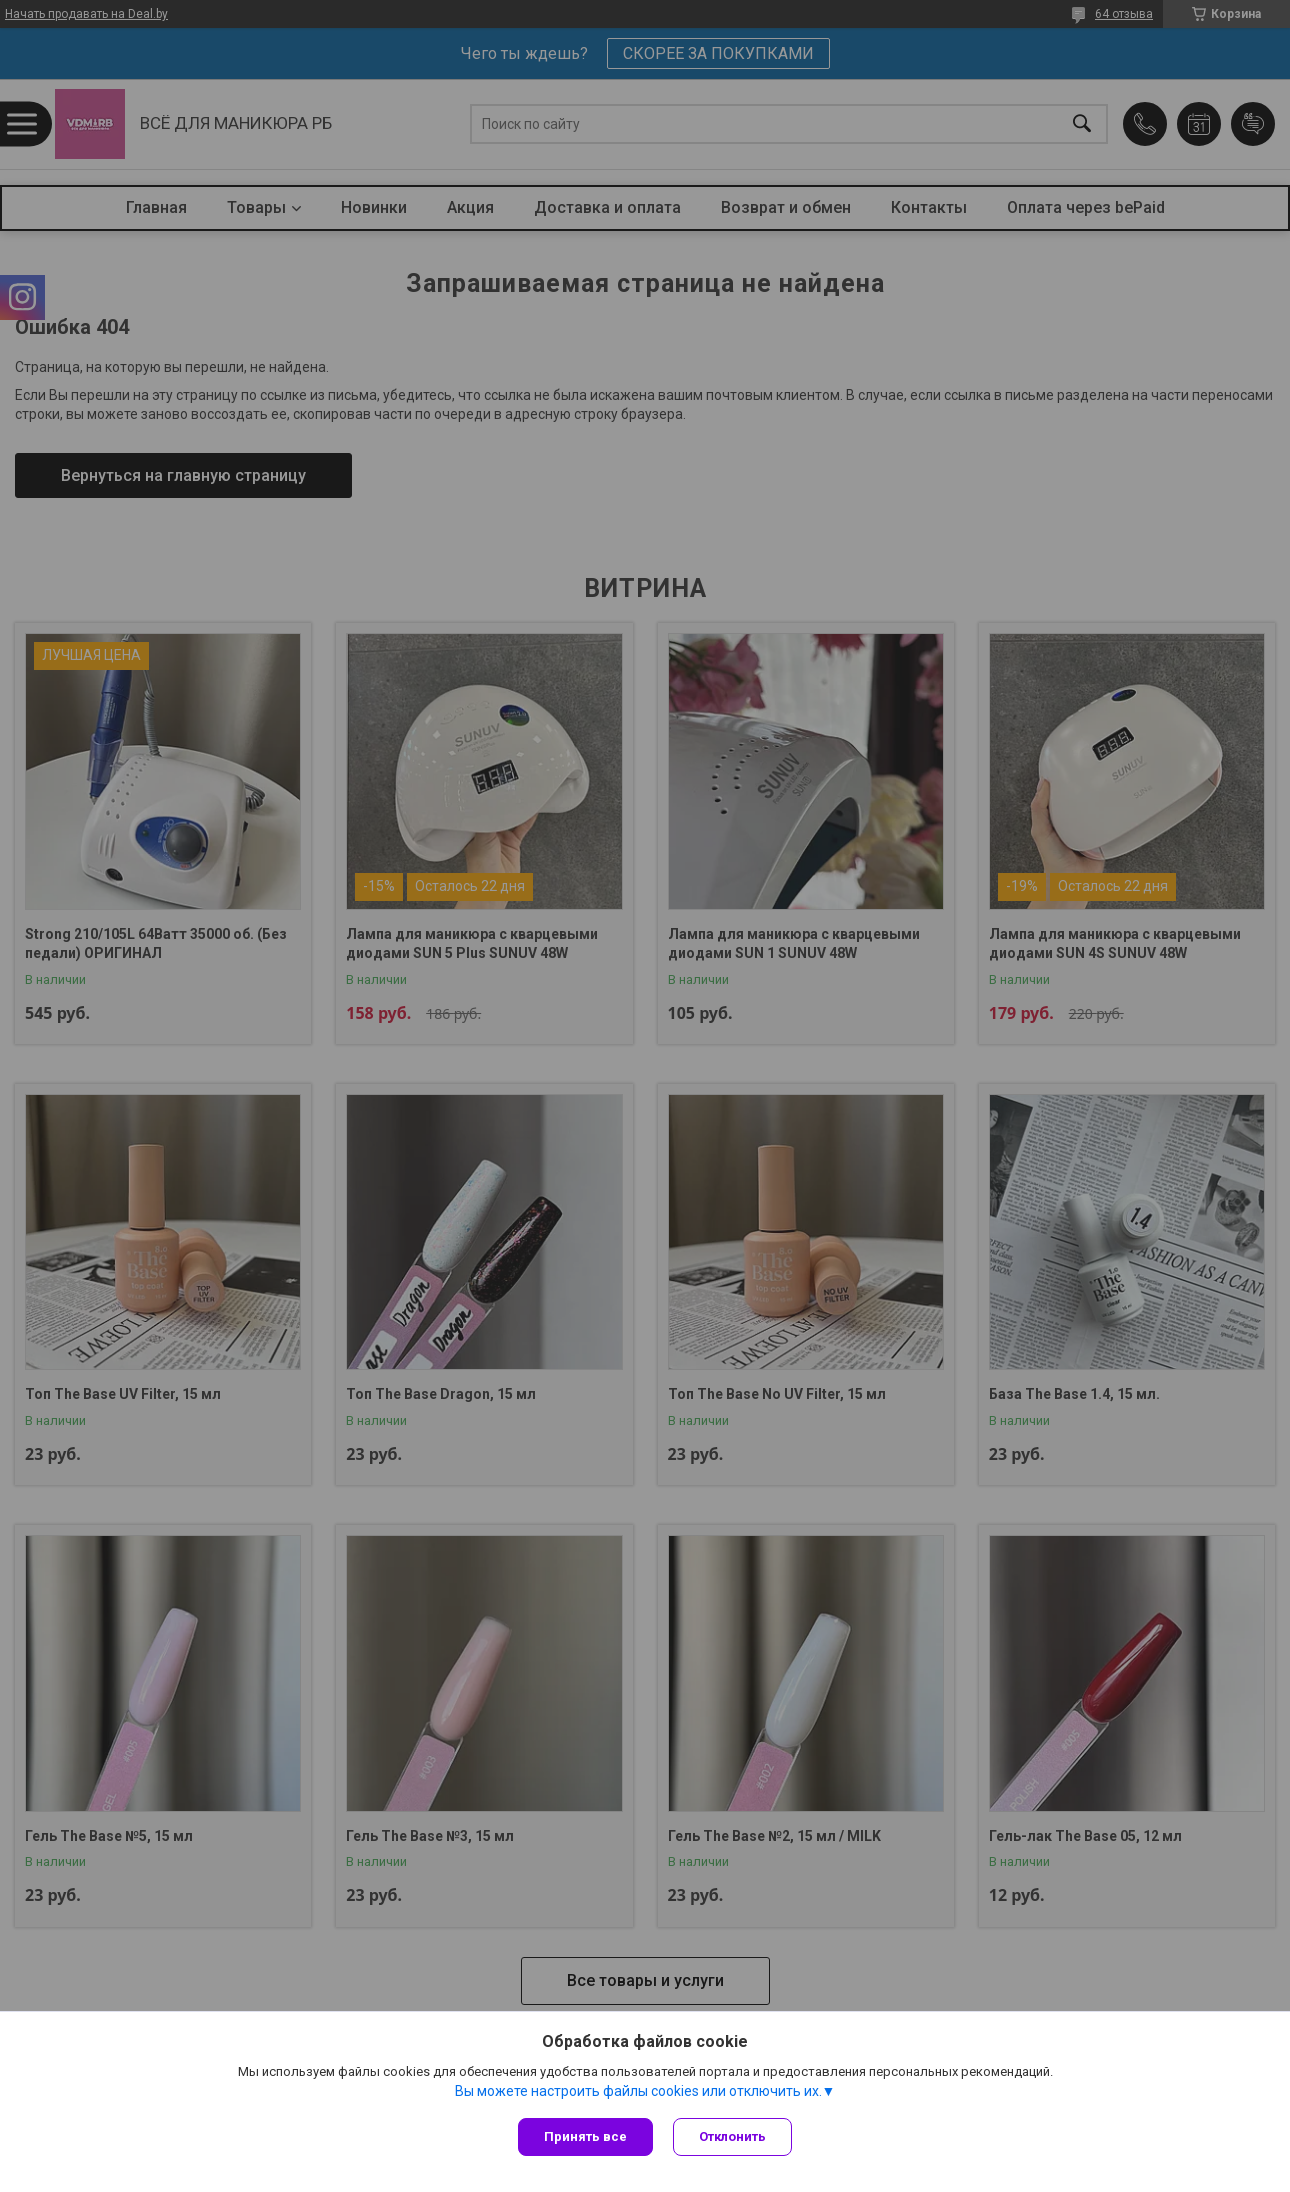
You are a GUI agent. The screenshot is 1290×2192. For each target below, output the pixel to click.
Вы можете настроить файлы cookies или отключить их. (638, 2091)
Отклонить (732, 2136)
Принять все (585, 2136)
